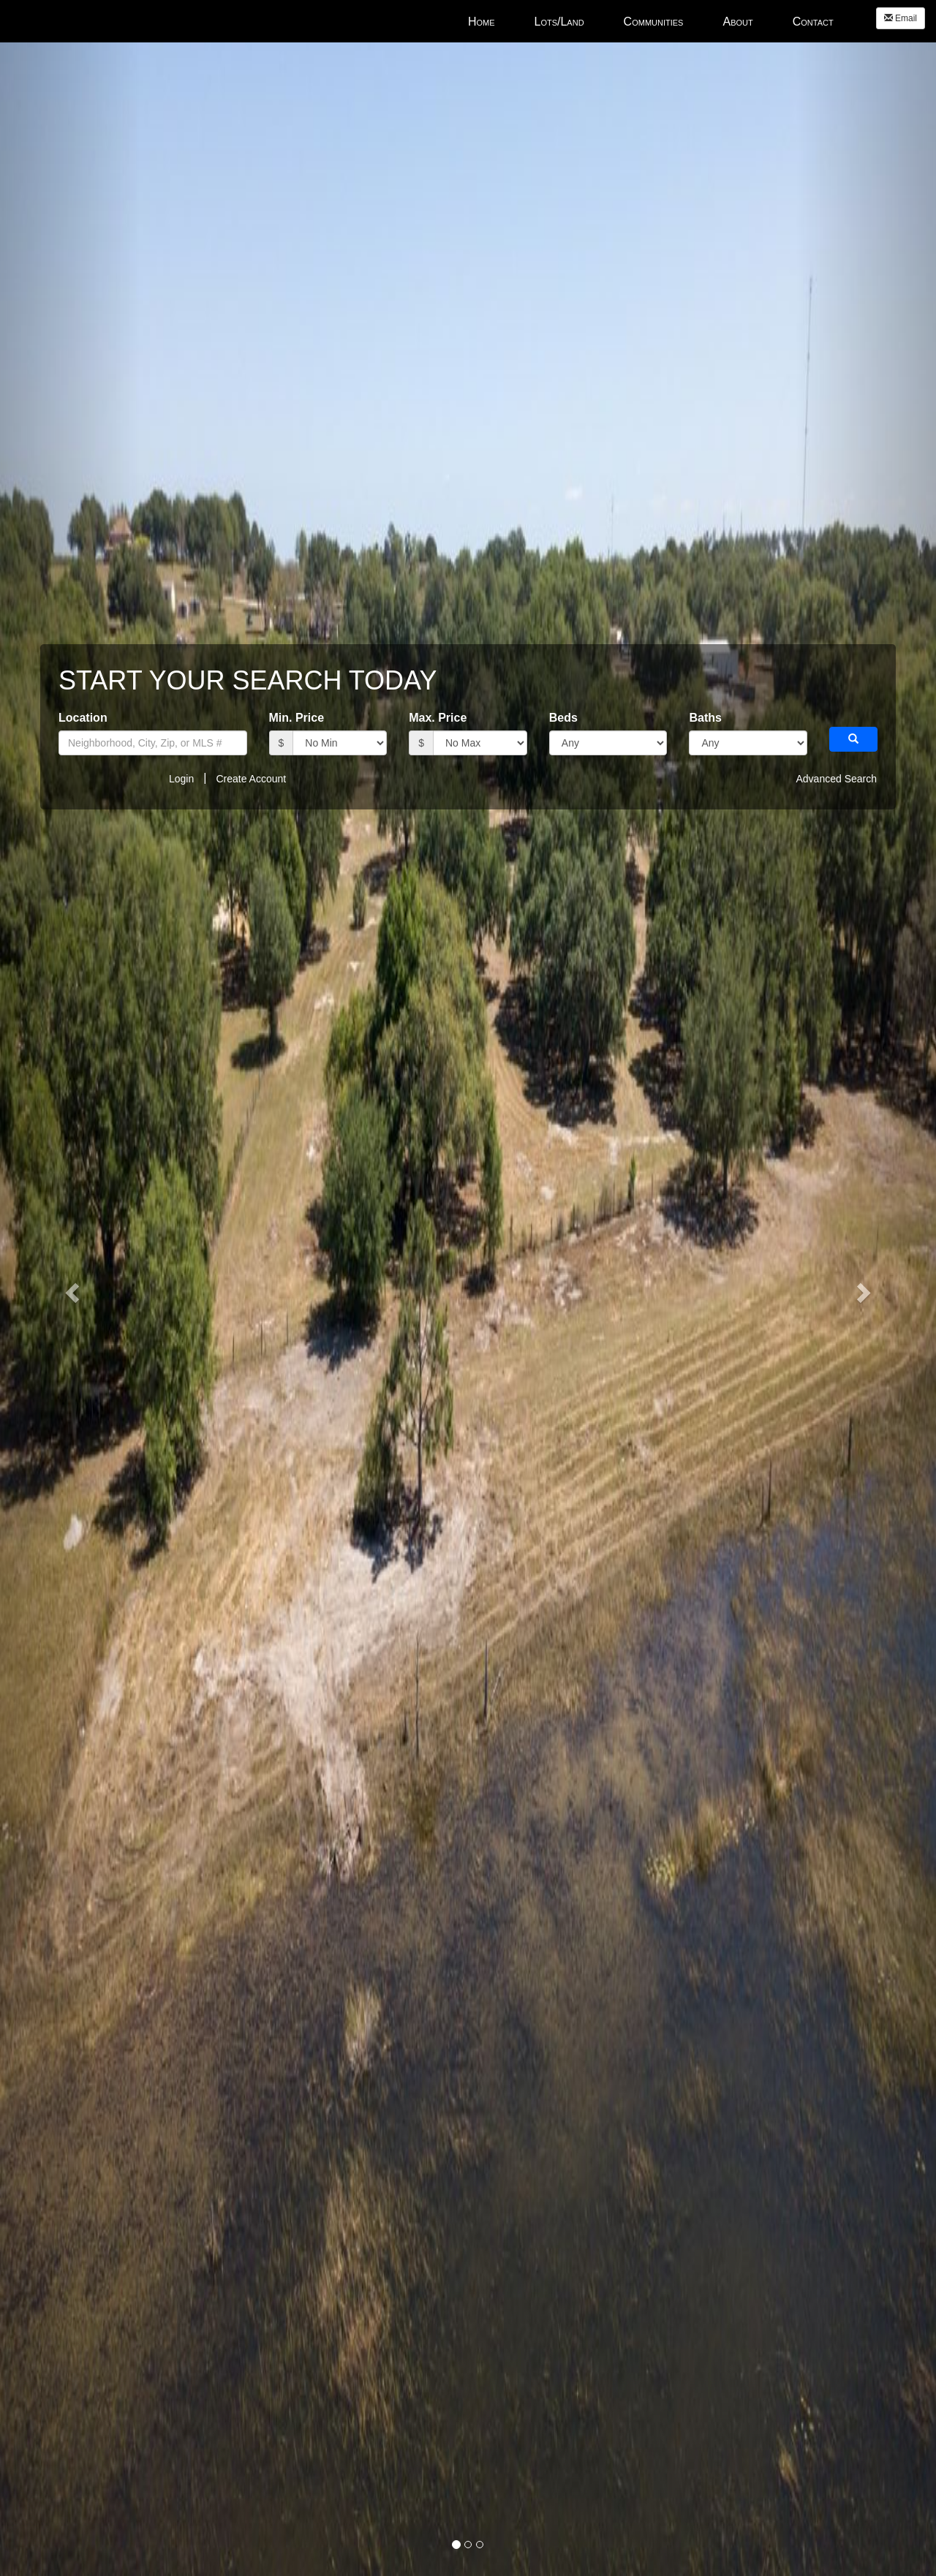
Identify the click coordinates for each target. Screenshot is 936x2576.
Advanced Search (836, 779)
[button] (853, 739)
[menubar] (651, 21)
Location (82, 717)
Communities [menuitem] (654, 21)
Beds (563, 717)
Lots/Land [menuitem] (559, 21)
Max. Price (438, 717)
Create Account (251, 779)
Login (181, 779)
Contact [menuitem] (813, 21)
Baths (705, 717)
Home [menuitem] (481, 21)
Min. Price (297, 717)
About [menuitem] (737, 21)
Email (900, 18)
